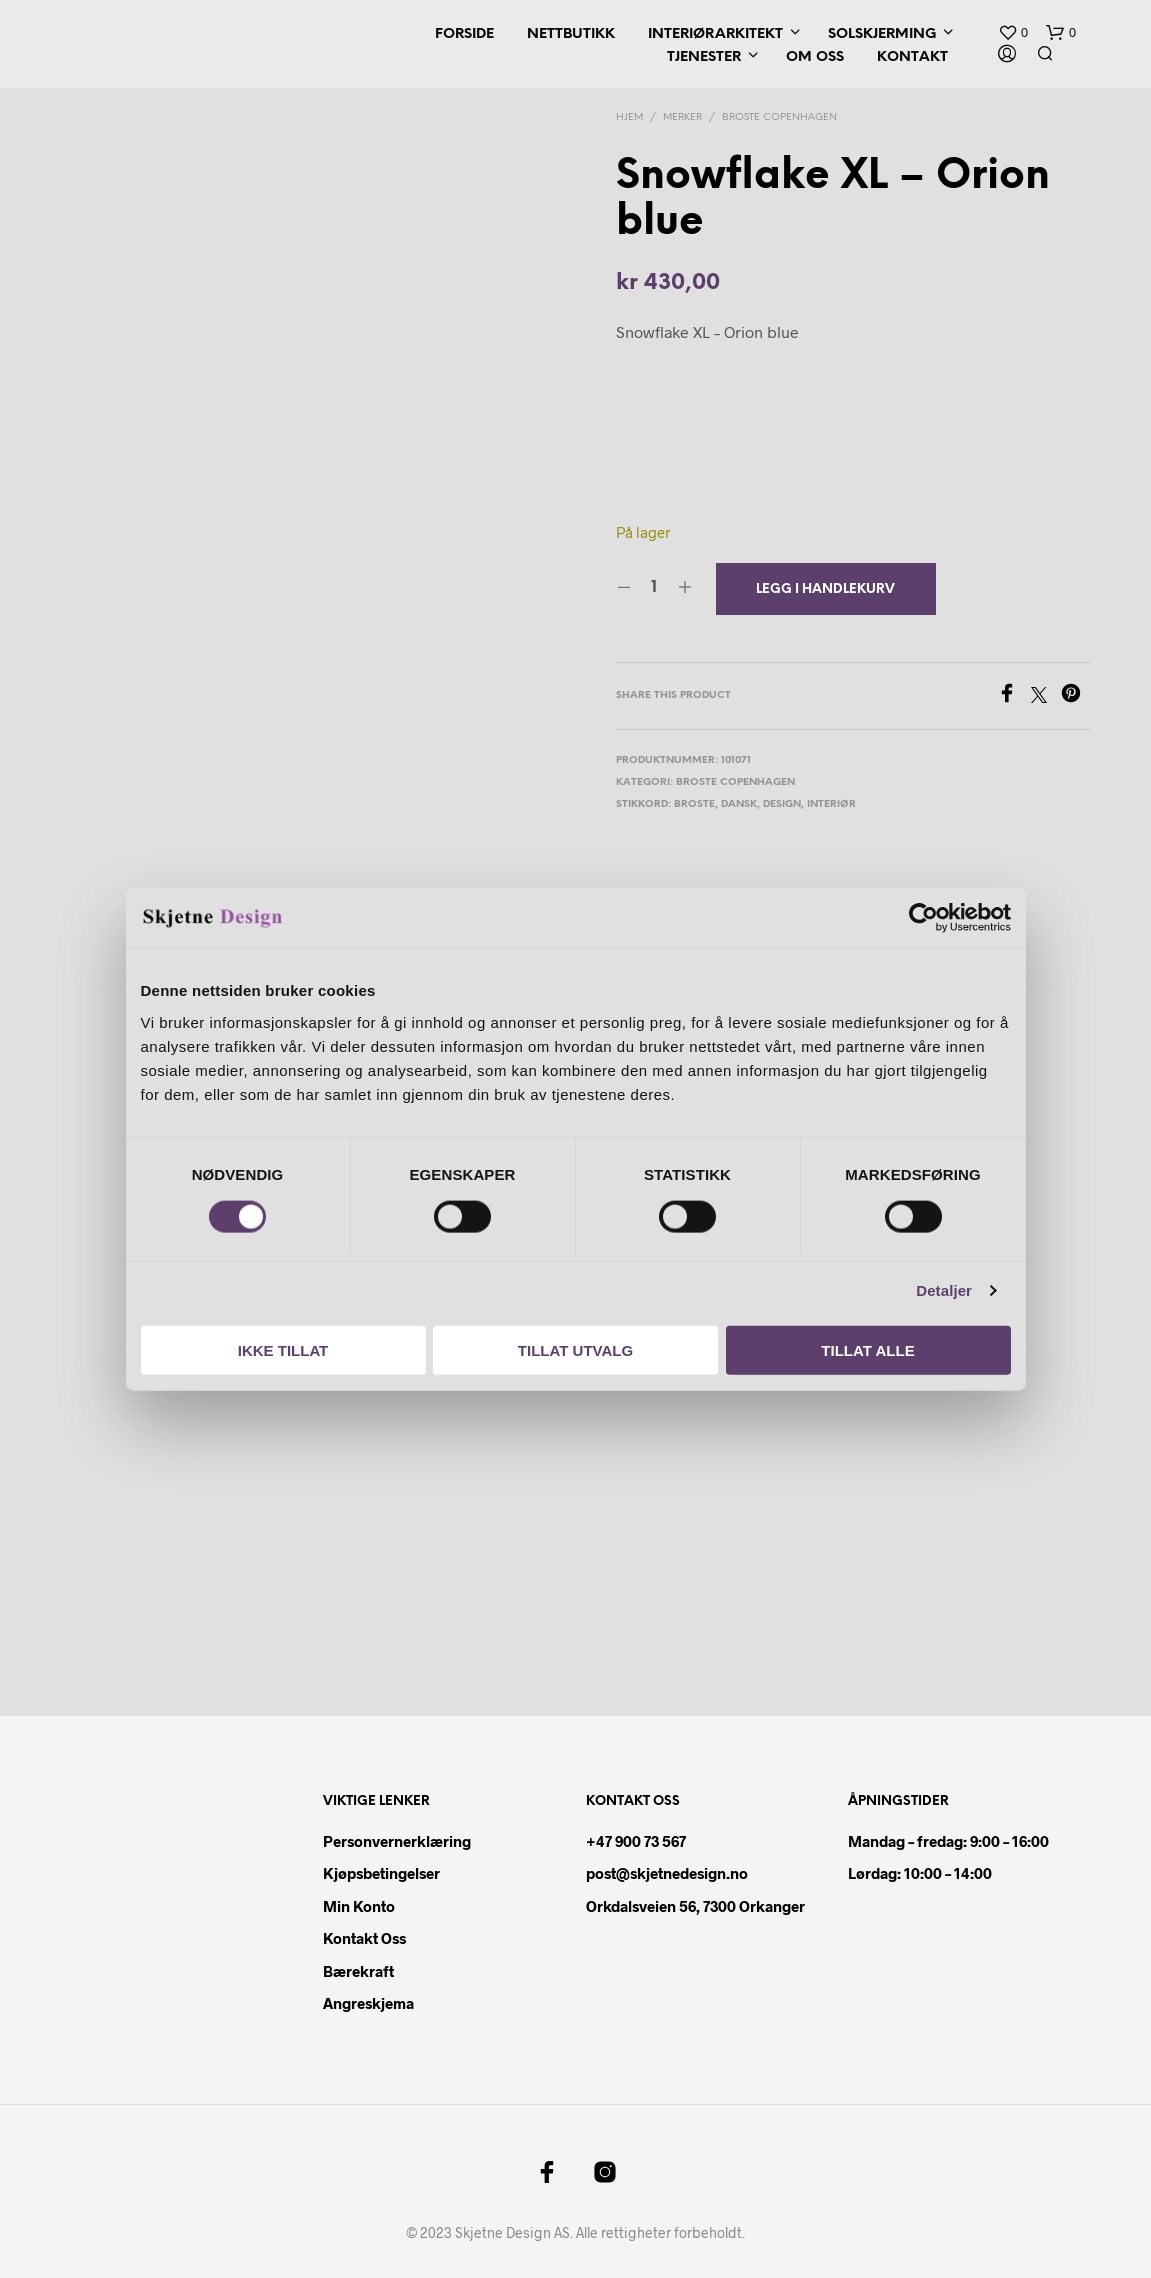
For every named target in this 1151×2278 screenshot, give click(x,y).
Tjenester (704, 57)
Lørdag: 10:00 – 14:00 (920, 1873)
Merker (682, 117)
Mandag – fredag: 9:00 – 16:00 (948, 1841)
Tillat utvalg (575, 1349)
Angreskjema (368, 2003)
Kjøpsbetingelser (381, 1873)
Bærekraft (358, 1971)
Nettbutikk (571, 34)
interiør (831, 804)
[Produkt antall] (654, 588)
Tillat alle (867, 1349)
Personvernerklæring (397, 1841)
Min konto (359, 1906)
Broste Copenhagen (779, 117)
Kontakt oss (364, 1938)
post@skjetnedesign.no (667, 1873)
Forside (464, 34)
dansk (739, 804)
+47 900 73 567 (636, 1841)
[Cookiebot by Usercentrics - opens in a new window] (923, 918)
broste (694, 804)
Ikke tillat (283, 1349)
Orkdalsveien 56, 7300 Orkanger (695, 1906)
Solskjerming (882, 34)
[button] (1013, 33)
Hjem (629, 117)
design (782, 804)
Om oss (815, 57)
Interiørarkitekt (715, 34)
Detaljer (944, 1290)
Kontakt (912, 57)
